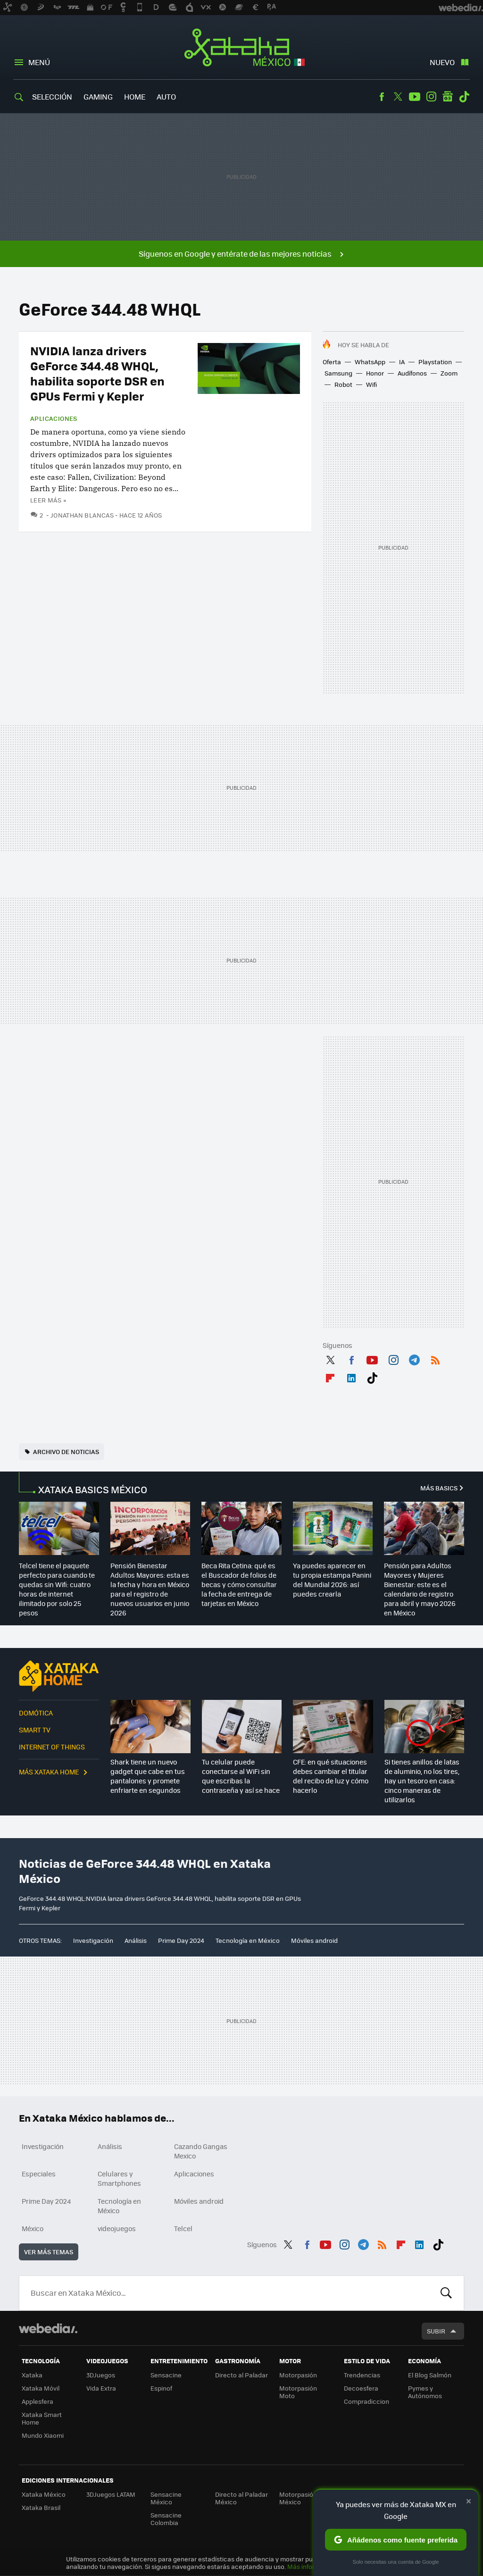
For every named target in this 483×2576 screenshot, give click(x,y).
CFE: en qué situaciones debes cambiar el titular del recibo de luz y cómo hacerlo (330, 1776)
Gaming (98, 96)
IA (402, 361)
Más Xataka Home (49, 1771)
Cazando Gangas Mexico (200, 2150)
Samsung (338, 372)
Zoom (449, 372)
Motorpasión (298, 2374)
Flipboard (330, 1376)
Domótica (36, 1712)
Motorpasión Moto (298, 2392)
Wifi (371, 384)
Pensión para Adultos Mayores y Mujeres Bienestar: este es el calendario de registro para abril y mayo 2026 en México (420, 1589)
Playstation (435, 361)
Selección (52, 96)
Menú (39, 62)
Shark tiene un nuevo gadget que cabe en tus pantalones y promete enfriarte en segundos (147, 1776)
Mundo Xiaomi (43, 2435)
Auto (166, 96)
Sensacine (166, 2374)
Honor (375, 372)
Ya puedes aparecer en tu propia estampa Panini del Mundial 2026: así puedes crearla (332, 1579)
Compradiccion (366, 2401)
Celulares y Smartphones (119, 2178)
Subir (436, 2330)
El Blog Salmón (429, 2374)
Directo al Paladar (241, 2374)
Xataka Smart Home (42, 2418)
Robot (343, 384)
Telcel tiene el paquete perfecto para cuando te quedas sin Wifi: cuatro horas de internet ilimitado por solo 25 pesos (57, 1589)
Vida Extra (101, 2388)
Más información (312, 2566)
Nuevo (442, 62)
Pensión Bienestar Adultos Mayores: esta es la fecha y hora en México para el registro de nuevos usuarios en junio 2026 (149, 1589)
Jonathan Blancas (82, 514)
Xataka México (242, 48)
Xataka (32, 2374)
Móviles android (314, 1940)
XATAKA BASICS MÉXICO (92, 1489)
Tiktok (464, 96)
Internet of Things (52, 1746)
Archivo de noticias (66, 1451)
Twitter (398, 96)
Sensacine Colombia (166, 2518)
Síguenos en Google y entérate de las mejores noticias (235, 253)
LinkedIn (351, 1376)
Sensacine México (166, 2498)
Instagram (431, 96)
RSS (435, 1358)
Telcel (183, 2228)
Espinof (161, 2388)
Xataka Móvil (40, 2388)
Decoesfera (361, 2388)
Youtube (414, 96)
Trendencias (362, 2374)
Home (134, 96)
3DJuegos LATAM (110, 2494)
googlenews (447, 96)
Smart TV (34, 1729)
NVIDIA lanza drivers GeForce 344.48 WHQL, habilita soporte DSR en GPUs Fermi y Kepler (97, 373)
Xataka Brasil (41, 2507)
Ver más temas (48, 2251)
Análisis (136, 1940)
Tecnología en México (248, 1940)
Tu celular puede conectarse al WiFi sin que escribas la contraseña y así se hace (241, 1776)
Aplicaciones (53, 418)
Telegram (414, 1358)
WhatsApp (370, 361)
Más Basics (439, 1487)
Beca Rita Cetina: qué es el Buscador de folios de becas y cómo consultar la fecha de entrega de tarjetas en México (239, 1584)
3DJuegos (100, 2374)
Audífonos (412, 372)
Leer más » (48, 499)
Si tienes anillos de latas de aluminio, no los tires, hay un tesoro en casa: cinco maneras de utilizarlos (421, 1780)
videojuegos (117, 2228)
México (32, 2228)
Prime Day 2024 (181, 1940)
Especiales (39, 2173)
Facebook (381, 96)
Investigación (93, 1940)
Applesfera (37, 2401)
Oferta (332, 361)
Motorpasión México (298, 2498)
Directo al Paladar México (241, 2498)
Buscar (446, 2292)
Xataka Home (59, 1675)
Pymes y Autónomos (425, 2392)
